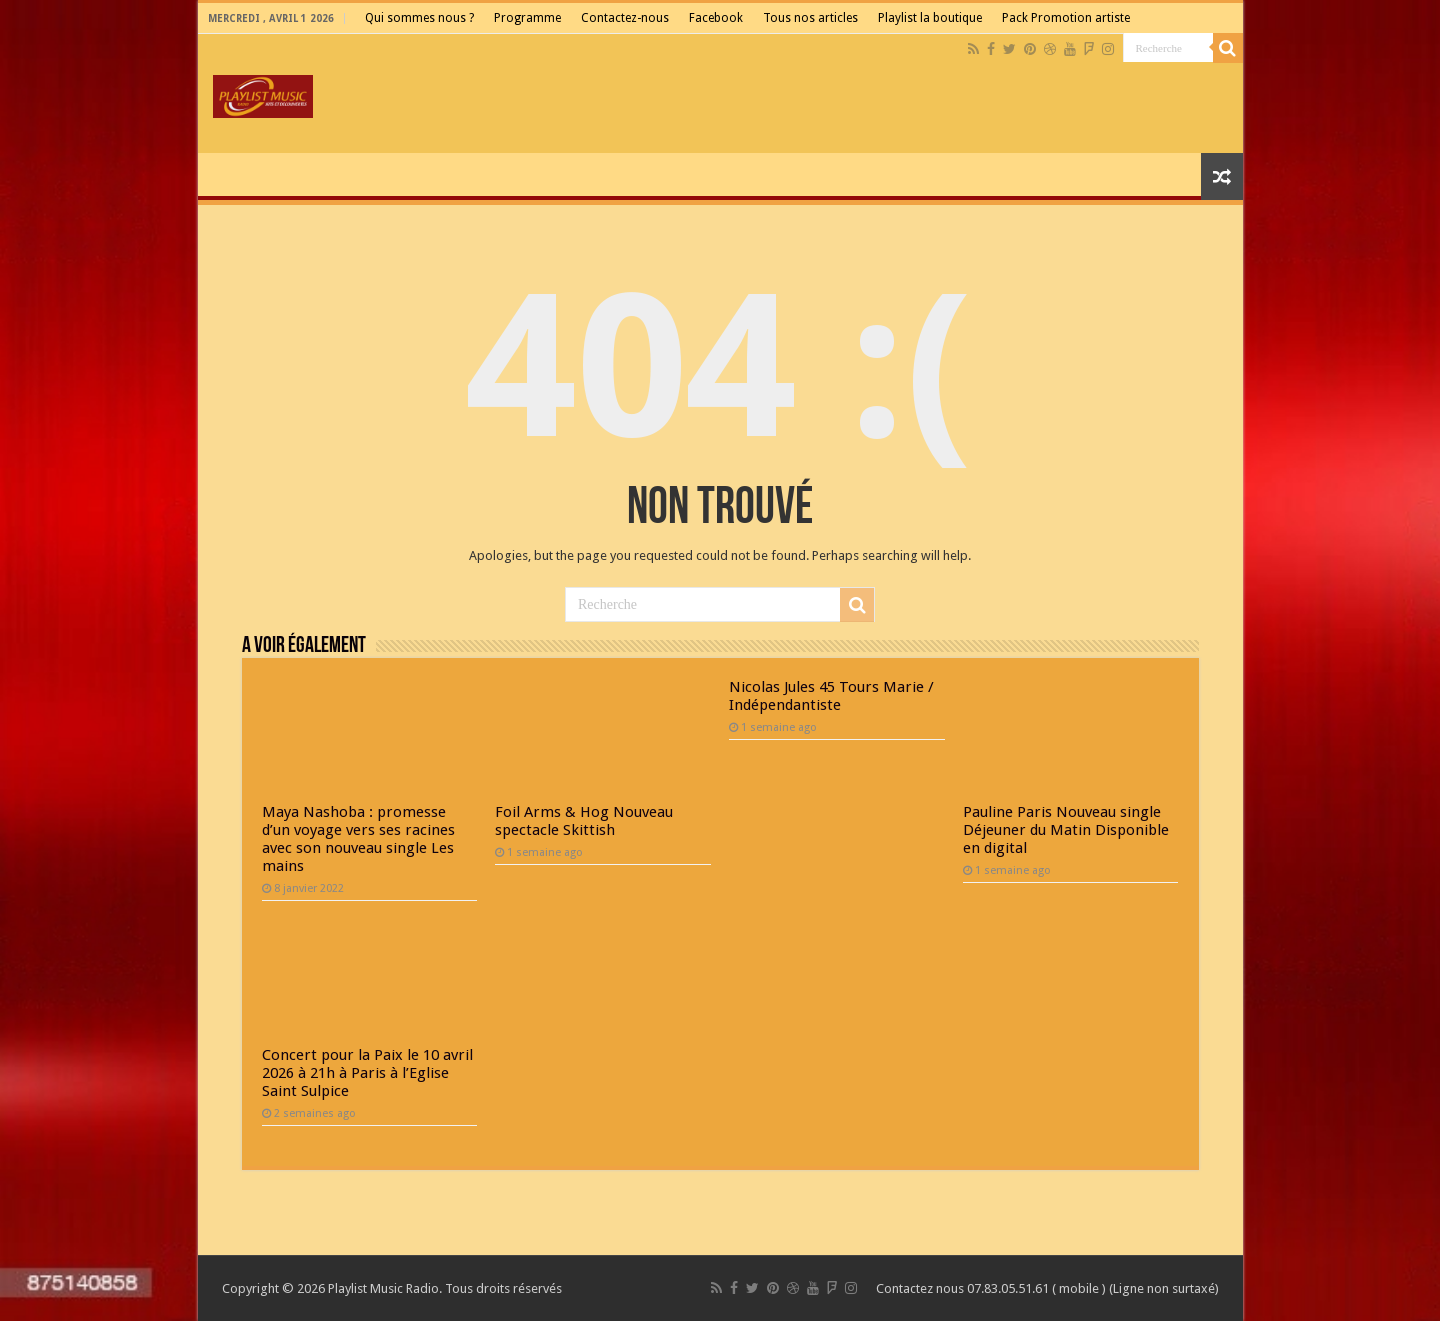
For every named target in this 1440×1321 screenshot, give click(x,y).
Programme (527, 18)
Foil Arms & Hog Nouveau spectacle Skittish (584, 821)
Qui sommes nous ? (419, 18)
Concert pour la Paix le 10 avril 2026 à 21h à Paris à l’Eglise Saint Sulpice (367, 1073)
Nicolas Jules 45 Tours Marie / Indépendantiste (831, 696)
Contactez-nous (625, 18)
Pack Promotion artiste (1066, 18)
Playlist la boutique (930, 18)
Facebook (716, 18)
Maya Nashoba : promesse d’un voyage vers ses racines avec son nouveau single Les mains (358, 839)
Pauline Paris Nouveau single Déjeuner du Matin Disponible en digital (1066, 830)
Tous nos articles (810, 18)
